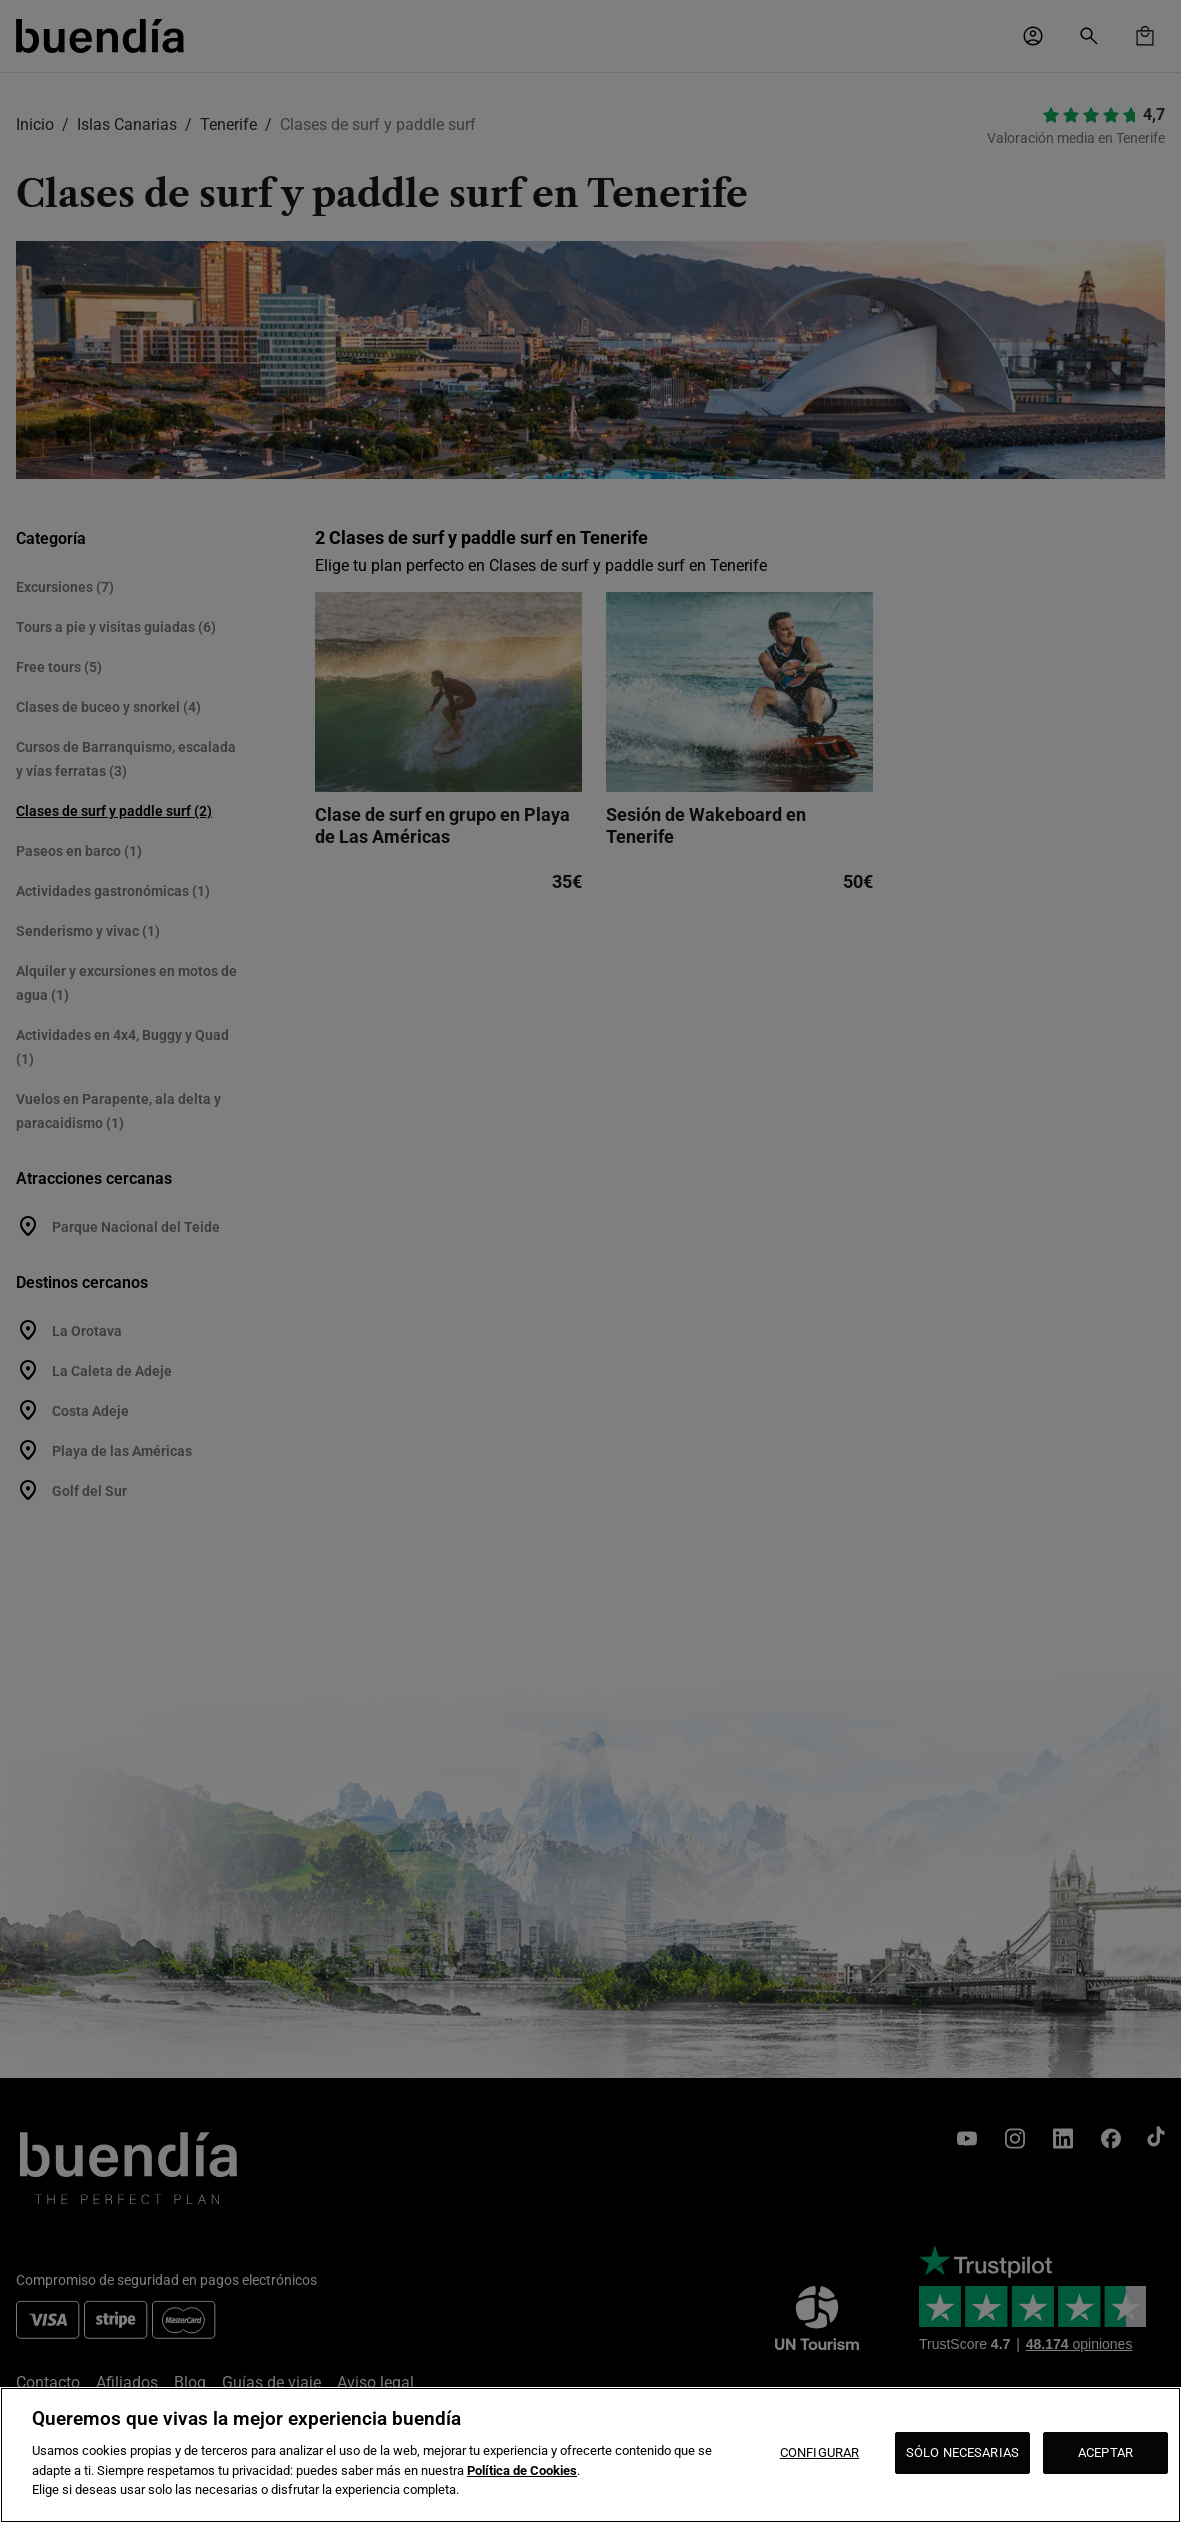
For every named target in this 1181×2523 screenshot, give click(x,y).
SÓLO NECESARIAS (962, 2452)
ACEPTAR (1105, 2452)
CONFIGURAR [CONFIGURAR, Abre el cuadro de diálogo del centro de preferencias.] (819, 2452)
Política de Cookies (522, 2470)
